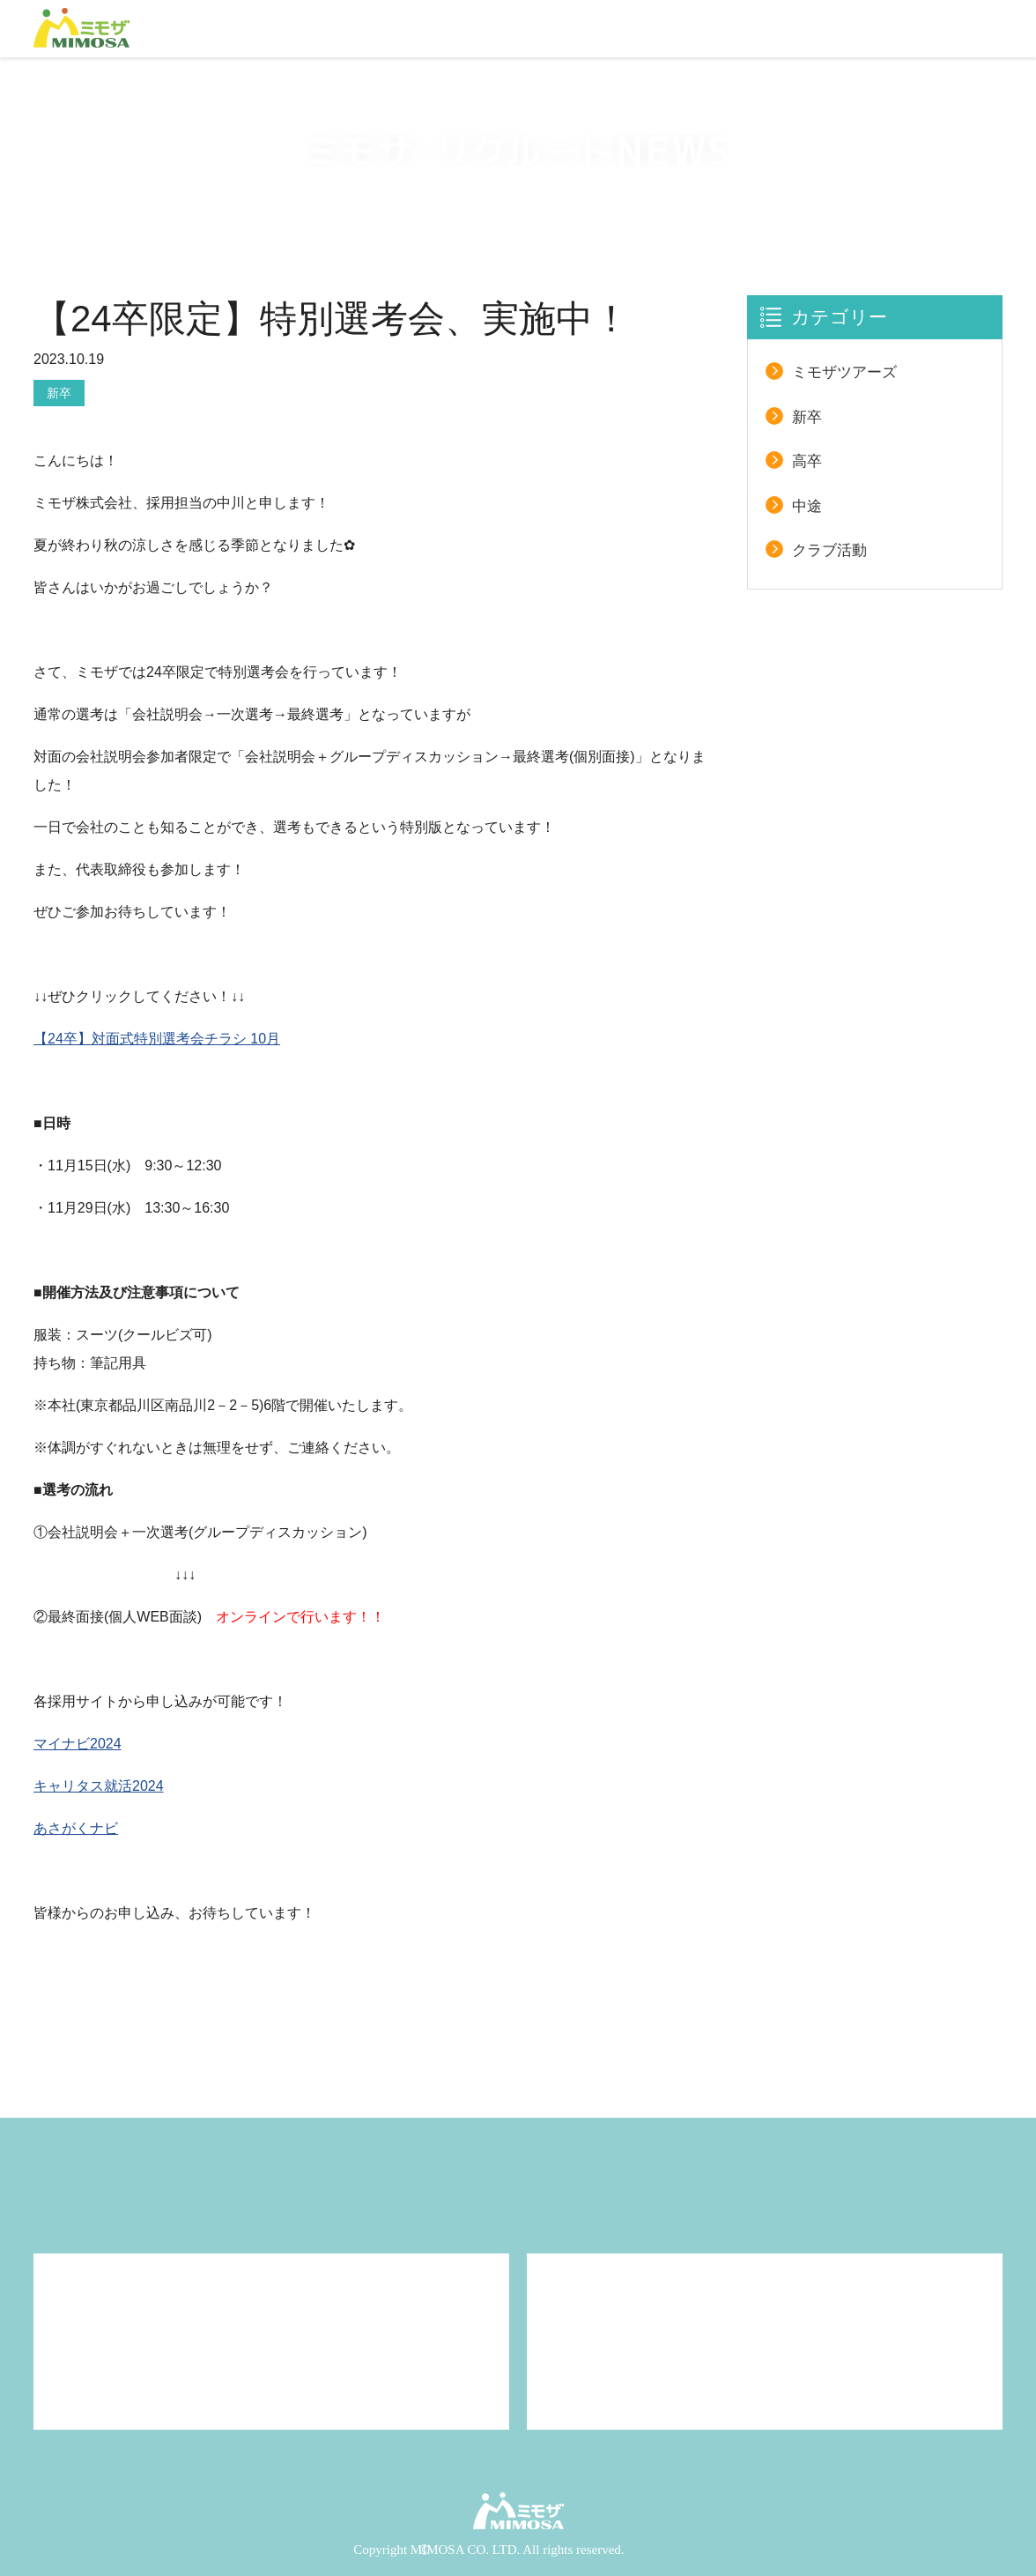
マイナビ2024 (77, 1743)
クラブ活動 (829, 550)
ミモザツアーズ (844, 372)
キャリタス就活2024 (98, 1785)
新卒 (59, 393)
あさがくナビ (75, 1828)
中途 (807, 506)
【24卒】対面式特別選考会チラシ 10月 (156, 1038)
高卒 (807, 461)
